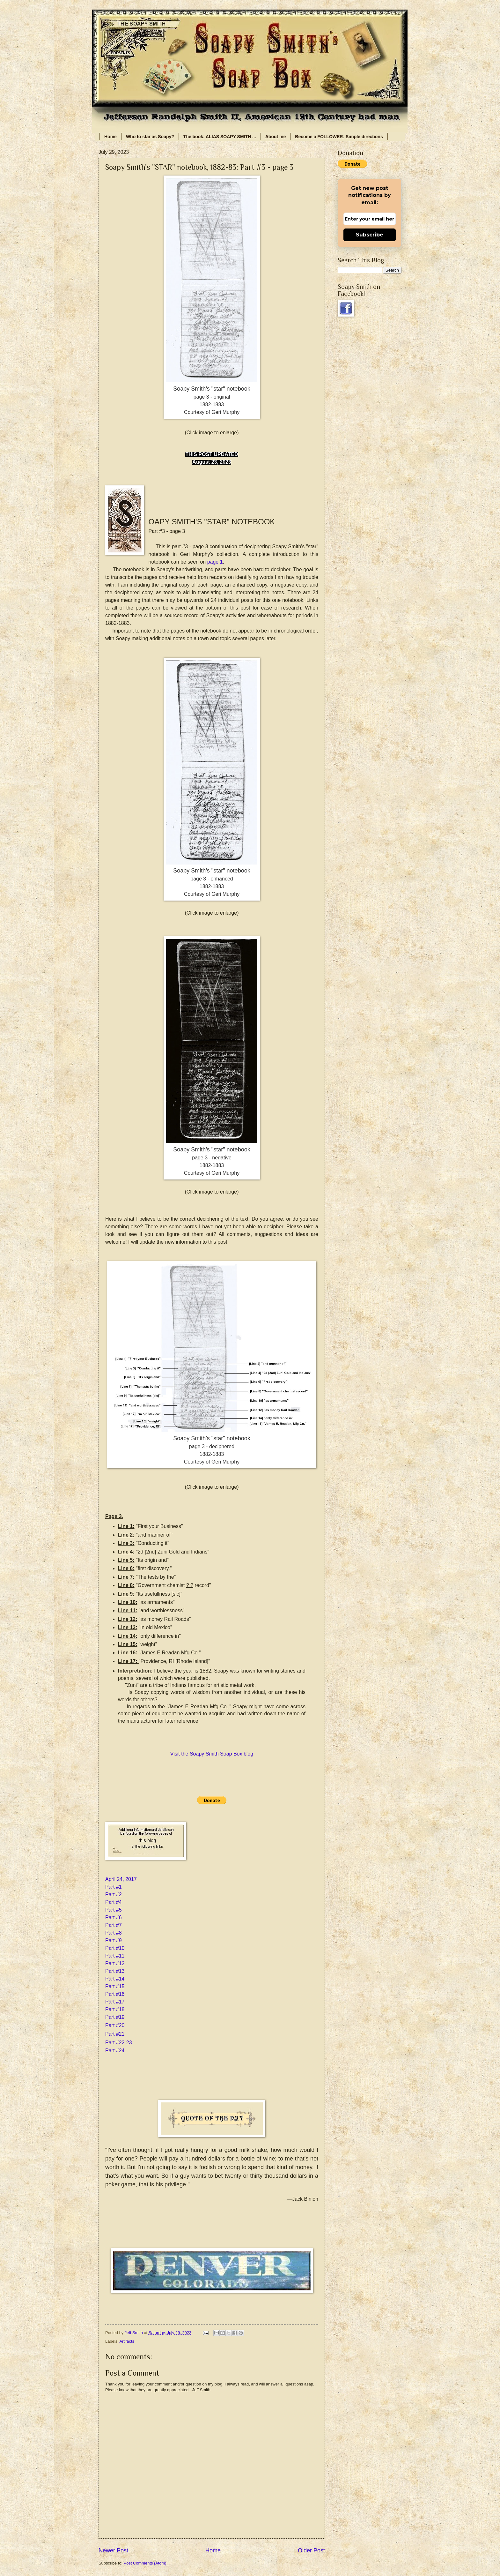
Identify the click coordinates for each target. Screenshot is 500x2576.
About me (275, 136)
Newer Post (113, 2550)
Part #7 (113, 1925)
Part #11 (114, 1955)
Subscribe (369, 235)
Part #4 (113, 1902)
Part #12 (114, 1963)
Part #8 (113, 1933)
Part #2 (113, 1894)
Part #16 (114, 1994)
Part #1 (113, 1887)
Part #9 (113, 1940)
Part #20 (114, 2025)
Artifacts (126, 2341)
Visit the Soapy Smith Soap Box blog (211, 1753)
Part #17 (114, 2001)
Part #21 (114, 2034)
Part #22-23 (118, 2042)
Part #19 (114, 2017)
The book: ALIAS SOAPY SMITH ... (219, 136)
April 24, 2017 (121, 1879)
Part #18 (114, 2009)
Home (110, 136)
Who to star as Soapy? (150, 136)
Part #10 (114, 1948)
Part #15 (114, 1986)
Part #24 (114, 2050)
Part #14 (114, 1978)
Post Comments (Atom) (145, 2563)
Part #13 (114, 1971)
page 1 (215, 562)
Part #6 (113, 1917)
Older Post (311, 2550)
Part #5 (113, 1910)
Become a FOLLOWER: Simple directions (339, 136)
